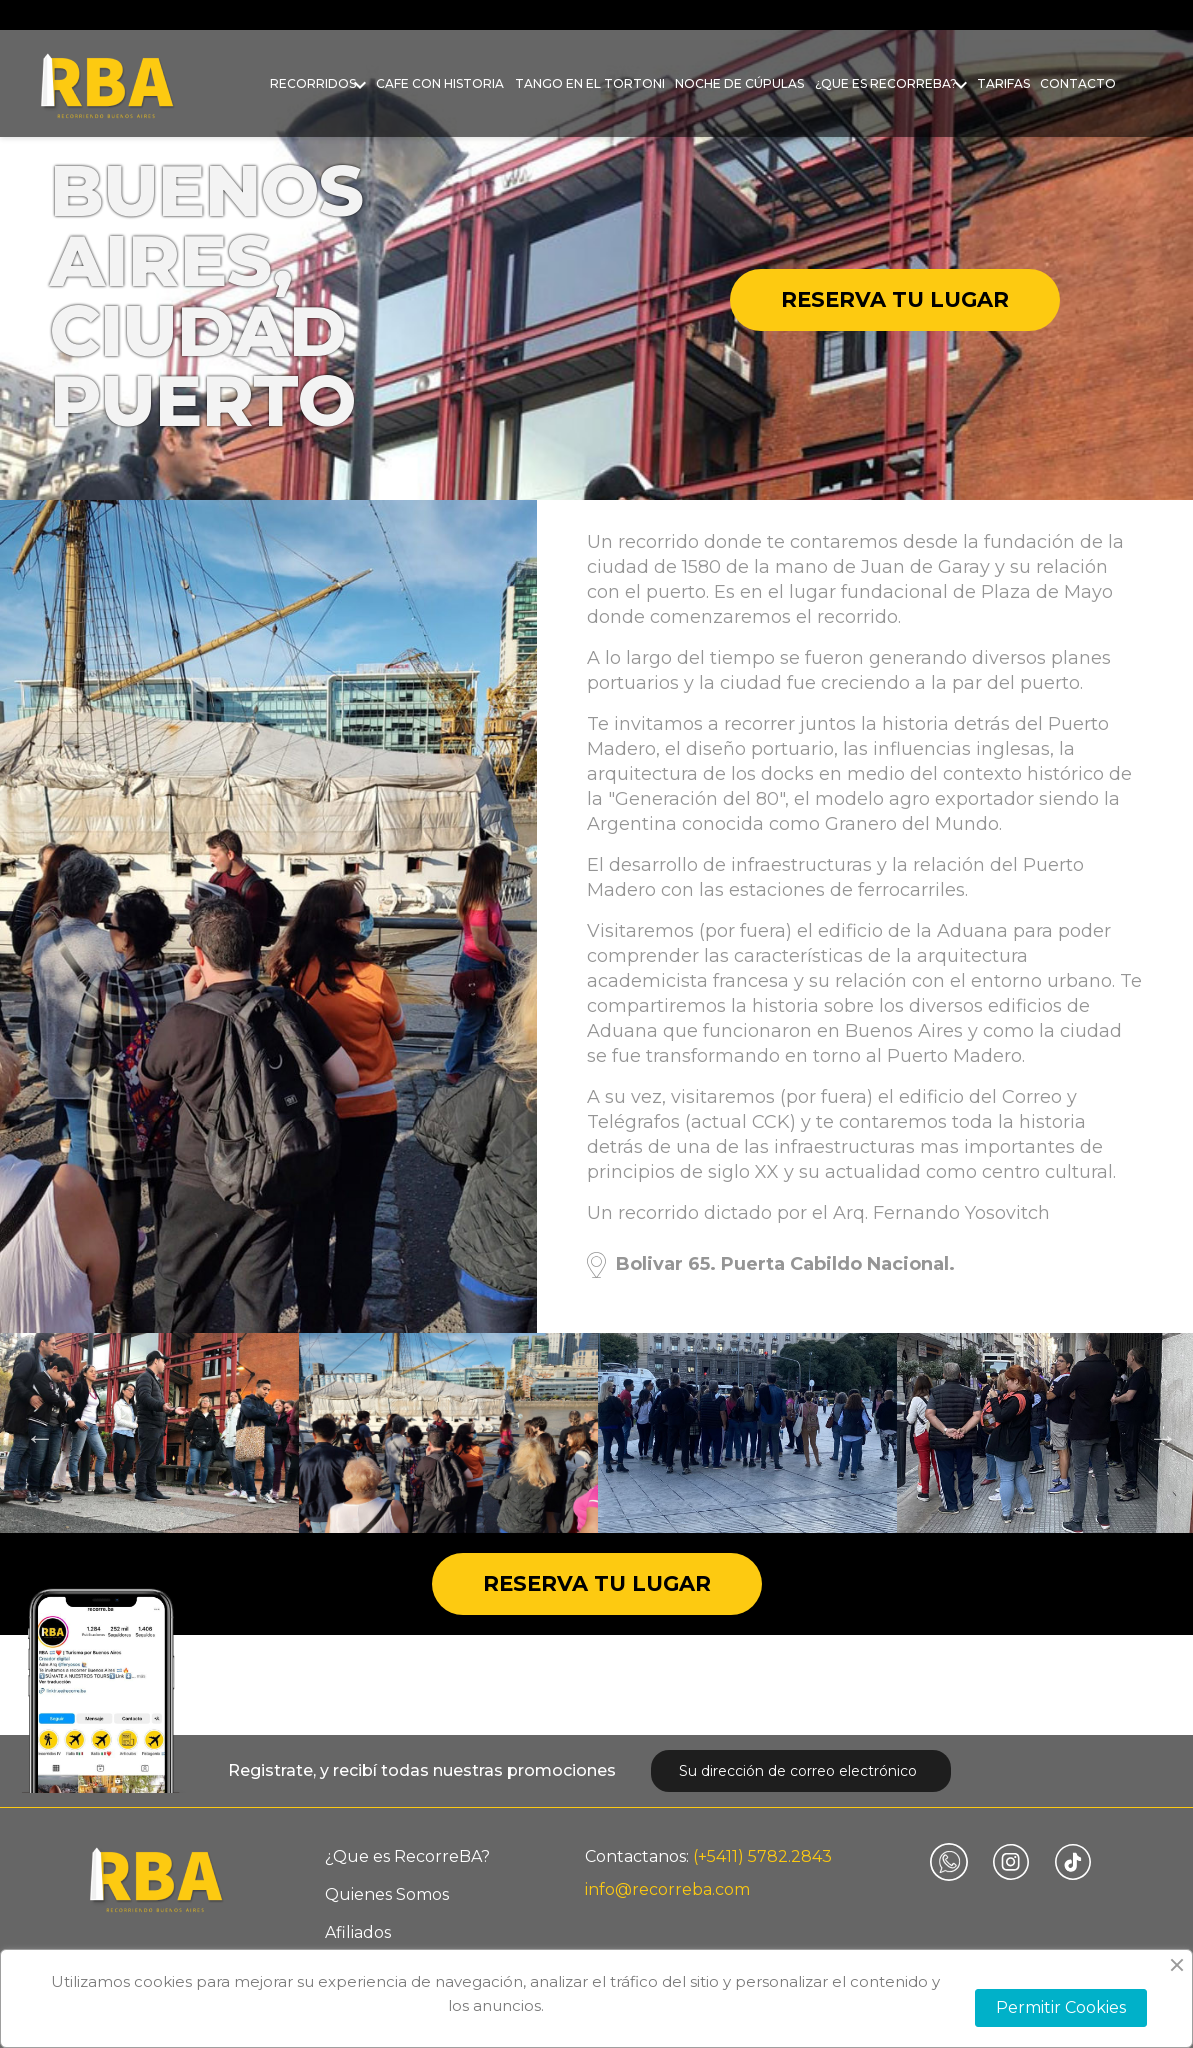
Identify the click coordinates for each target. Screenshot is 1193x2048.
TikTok (1073, 1862)
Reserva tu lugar (895, 299)
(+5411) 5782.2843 (762, 1856)
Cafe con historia (440, 83)
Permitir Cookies (1061, 2007)
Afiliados (358, 1932)
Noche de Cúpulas (739, 83)
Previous (35, 1433)
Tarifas (1003, 83)
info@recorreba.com (667, 1889)
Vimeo (949, 1862)
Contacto (1078, 83)
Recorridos (313, 83)
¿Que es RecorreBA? (886, 83)
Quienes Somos (387, 1894)
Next (1158, 1433)
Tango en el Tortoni (590, 83)
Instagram (1011, 1862)
